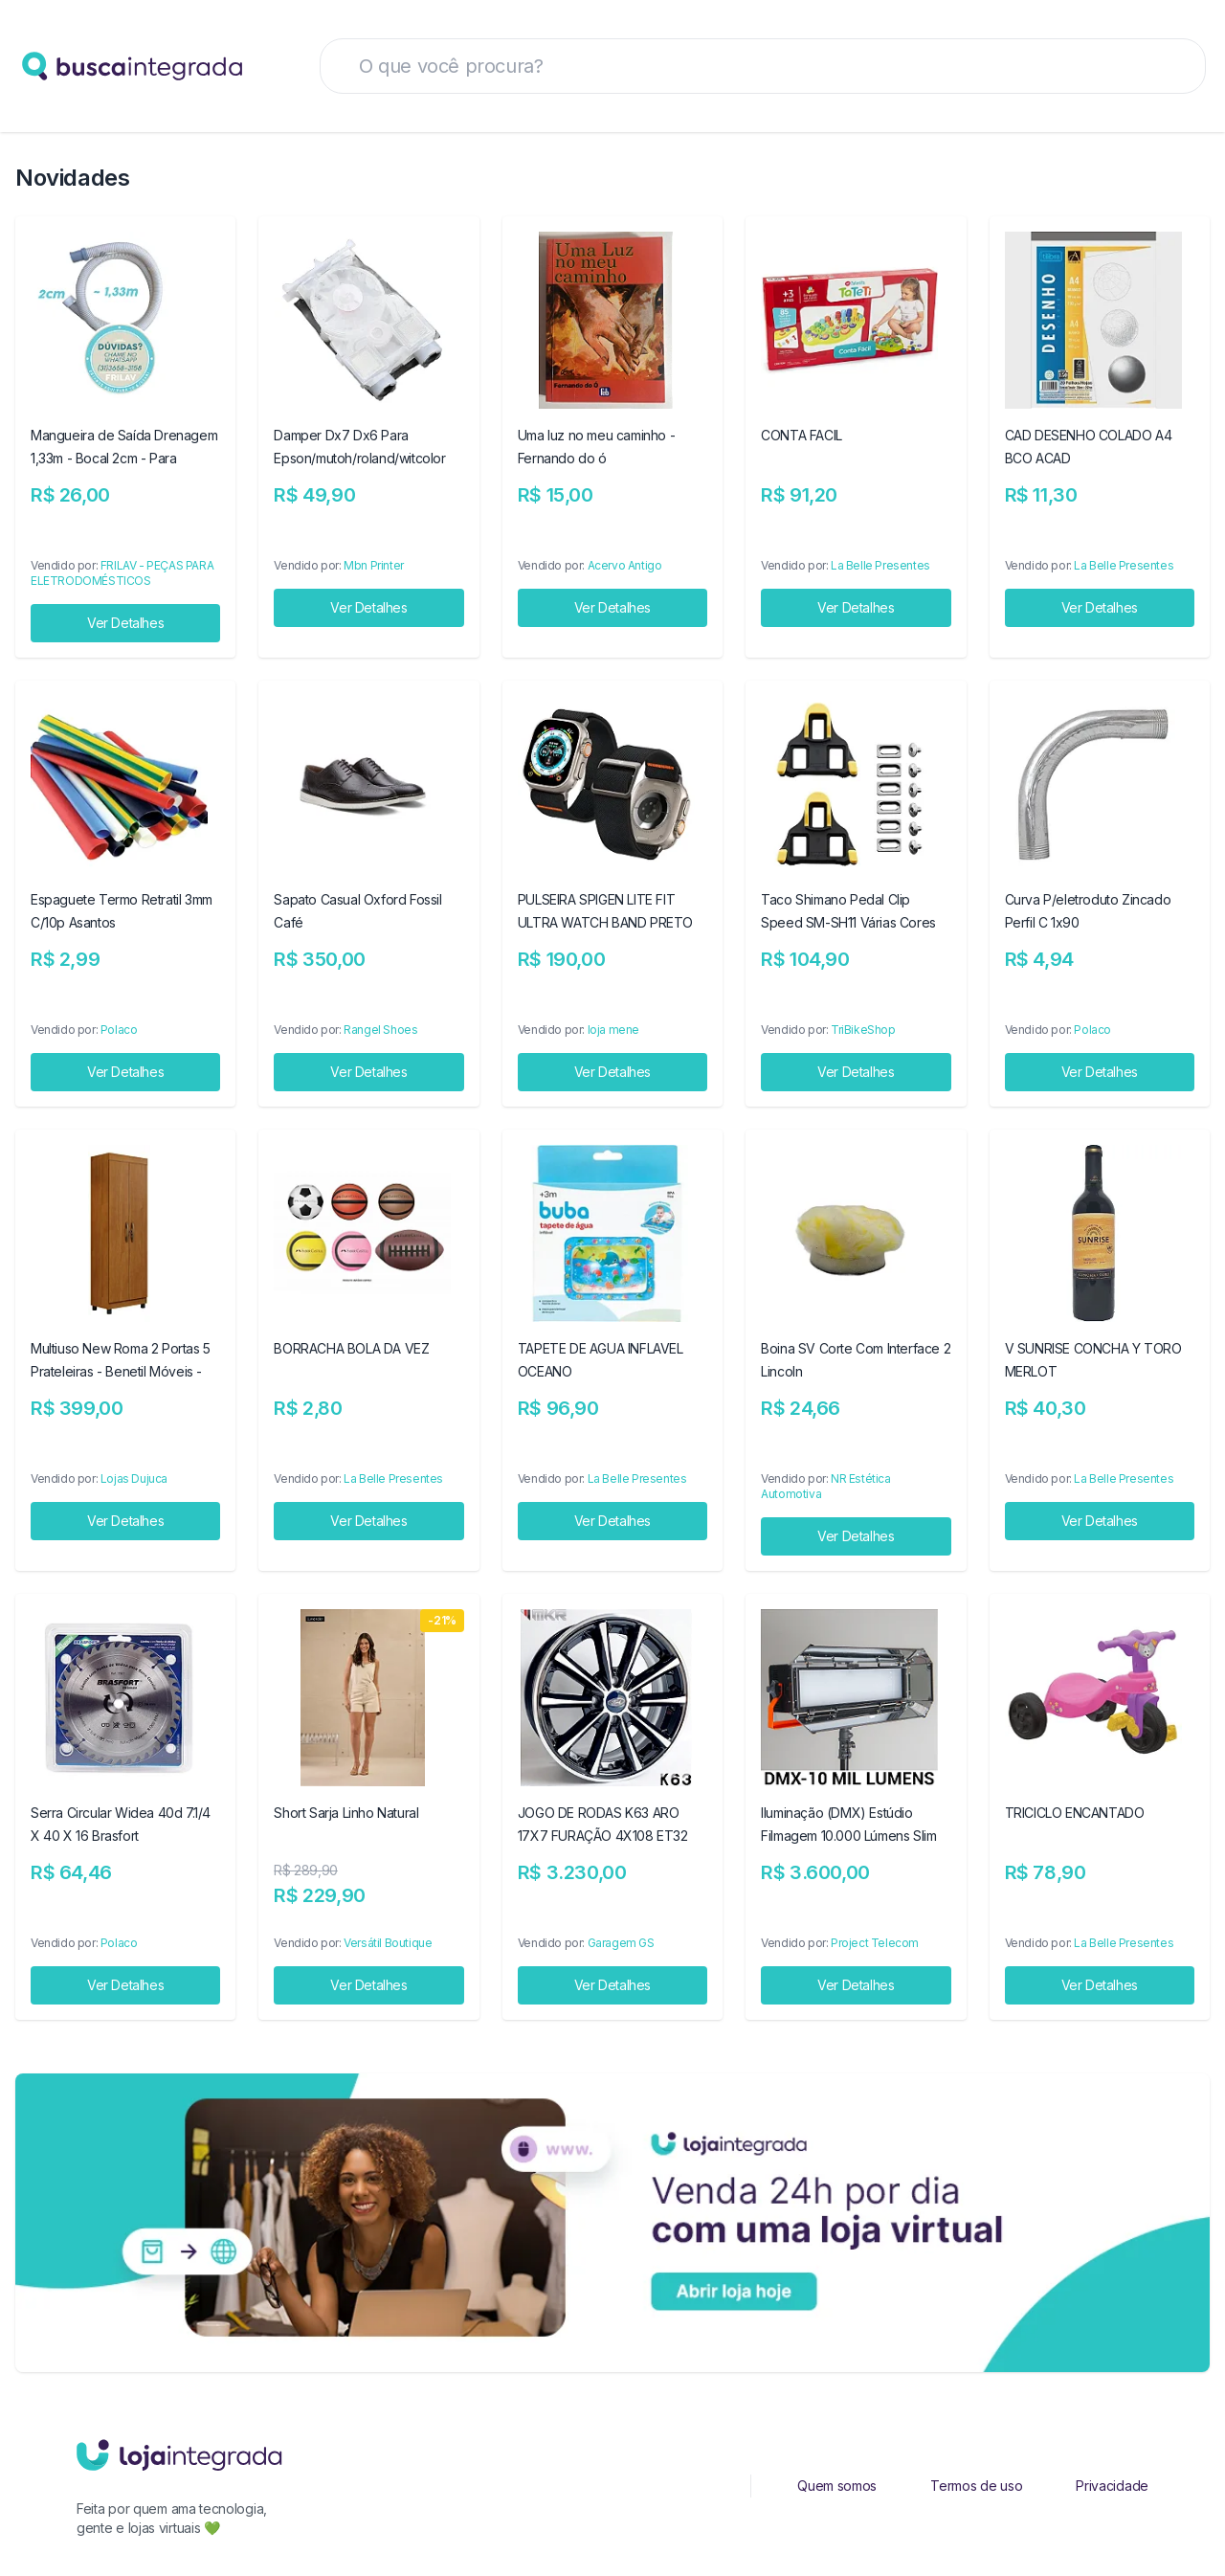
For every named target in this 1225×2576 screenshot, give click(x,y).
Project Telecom (875, 1943)
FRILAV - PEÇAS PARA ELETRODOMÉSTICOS (122, 573)
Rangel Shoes (380, 1029)
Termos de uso (976, 2485)
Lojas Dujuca (133, 1478)
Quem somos (837, 2485)
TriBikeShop (863, 1029)
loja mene (613, 1029)
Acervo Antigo (625, 565)
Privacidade (1112, 2485)
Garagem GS (621, 1943)
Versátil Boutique (388, 1943)
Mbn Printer (374, 565)
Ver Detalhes (125, 623)
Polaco (119, 1029)
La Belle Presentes (880, 565)
